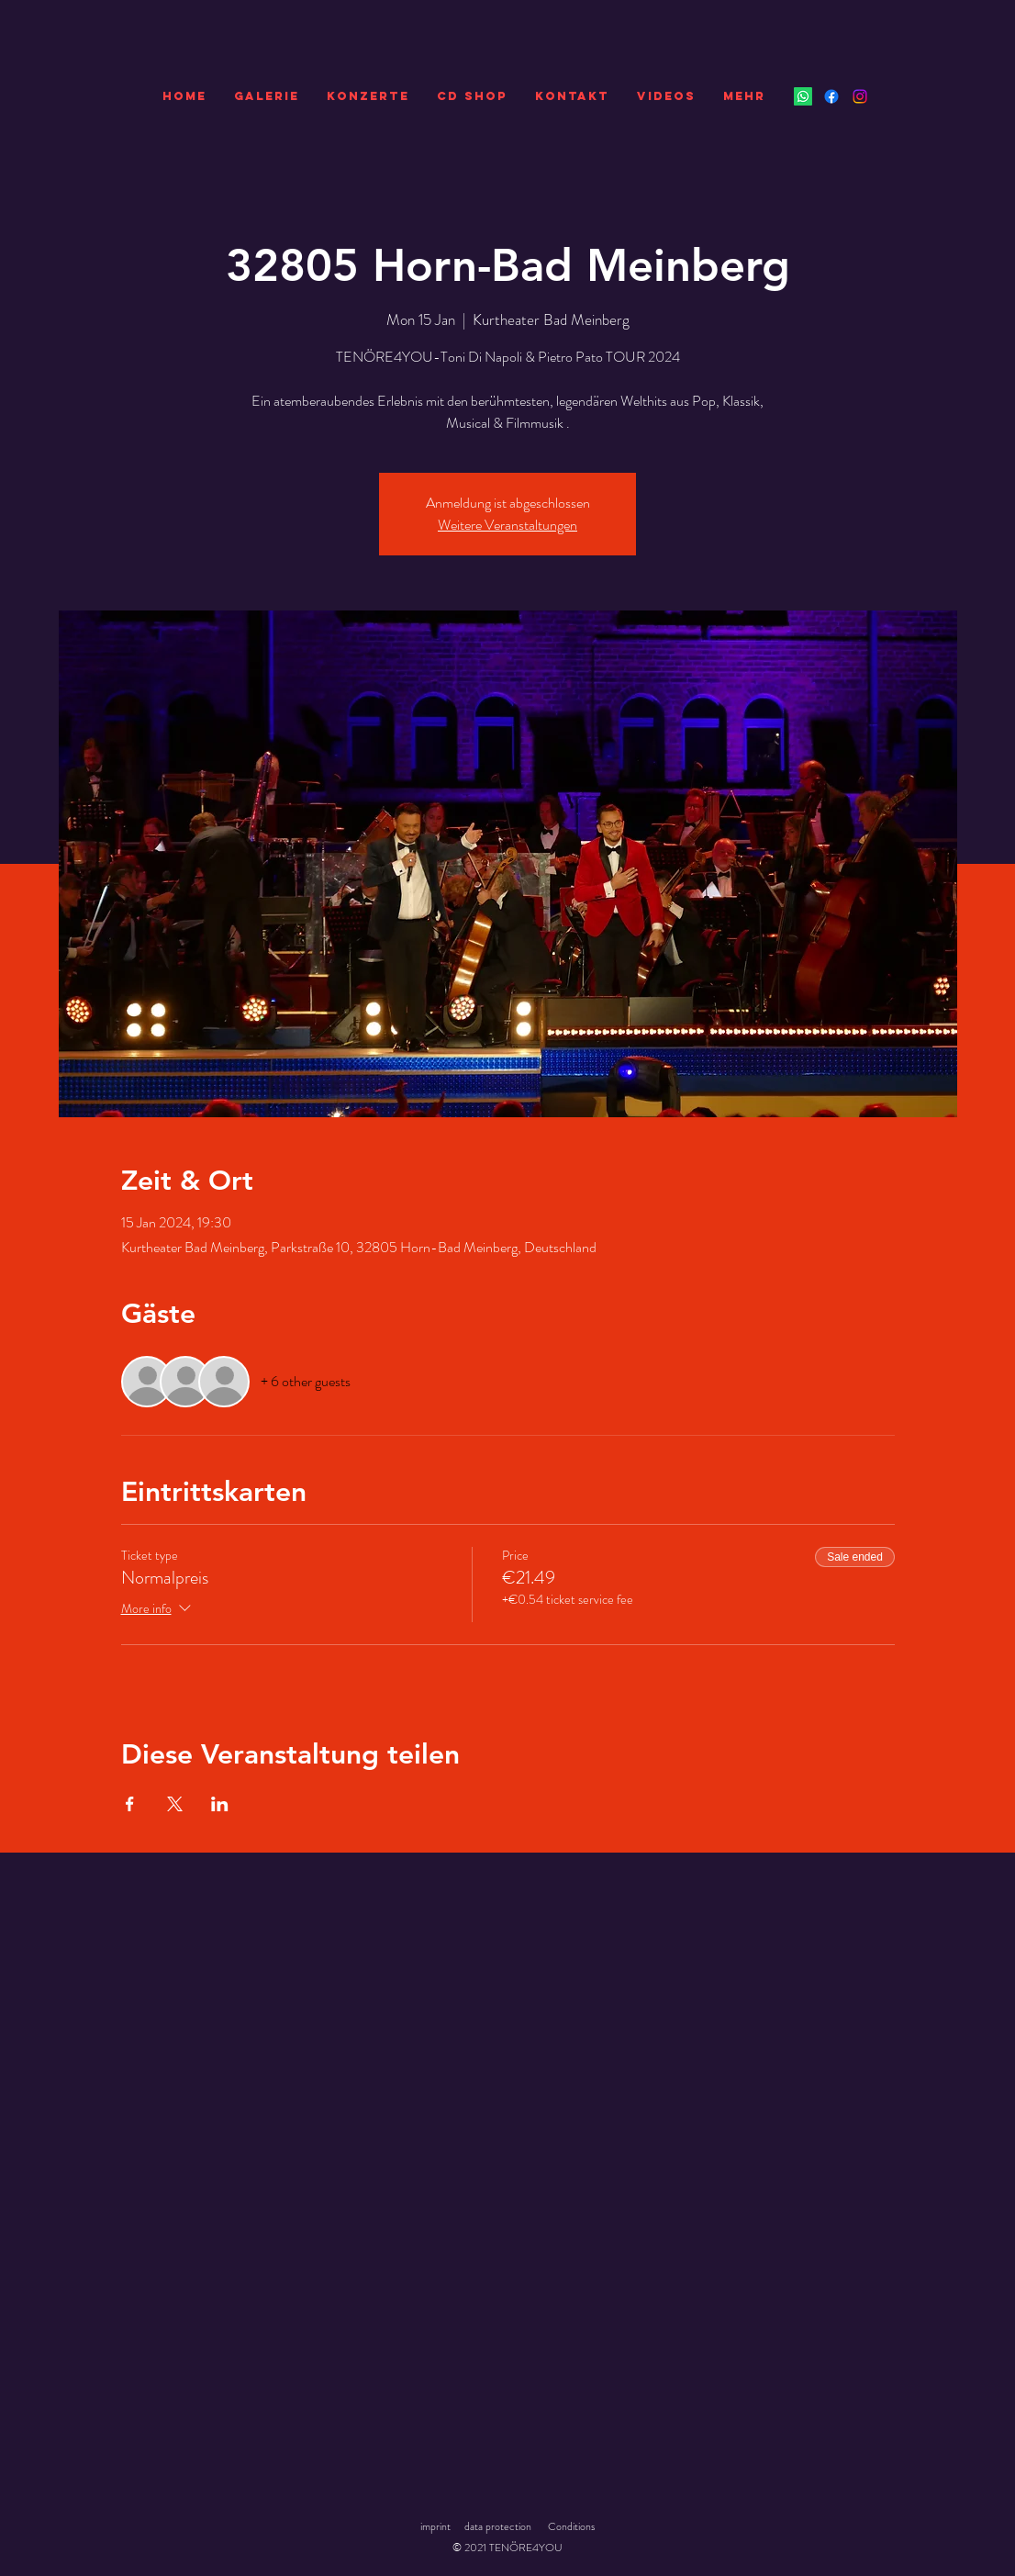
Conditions (571, 2526)
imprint (435, 2526)
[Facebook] (831, 96)
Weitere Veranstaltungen (507, 524)
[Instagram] (860, 96)
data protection (497, 2526)
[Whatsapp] (803, 96)
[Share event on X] (175, 1804)
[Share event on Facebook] (130, 1804)
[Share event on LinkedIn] (220, 1804)
